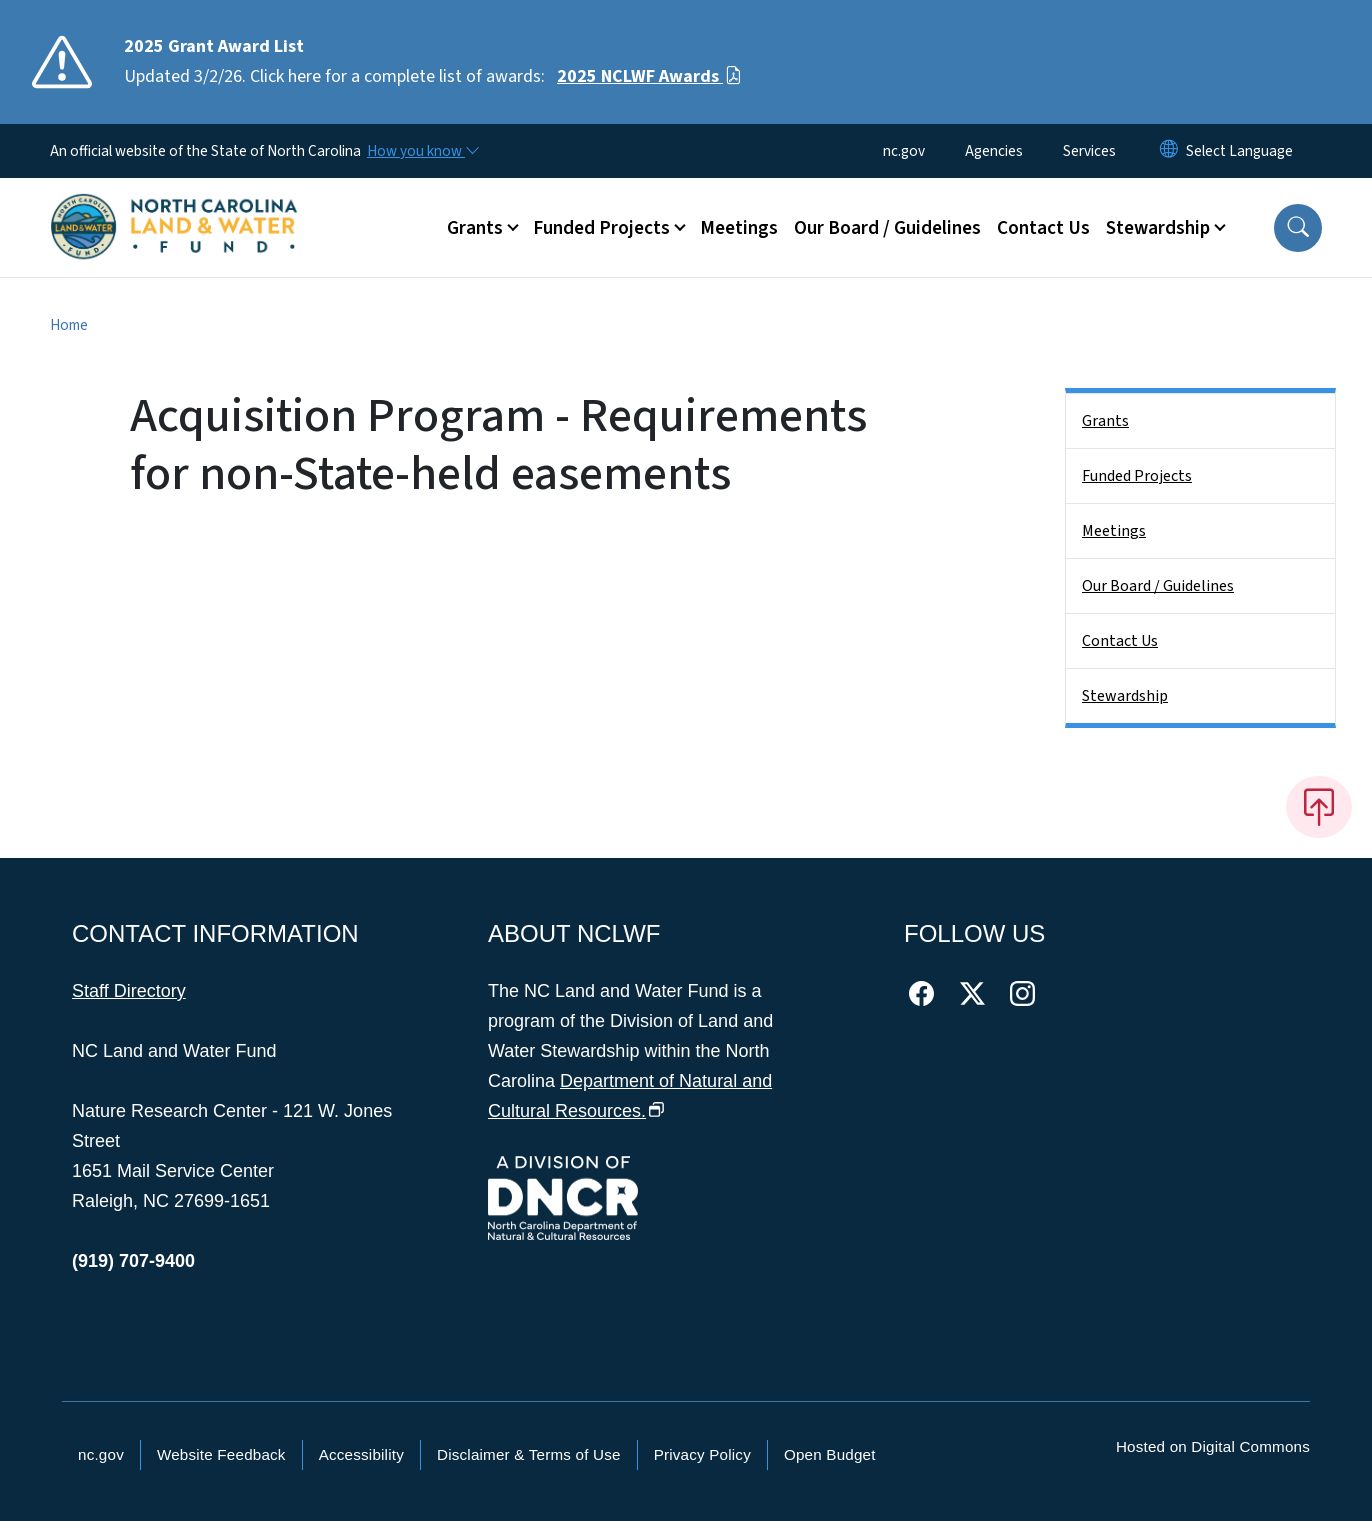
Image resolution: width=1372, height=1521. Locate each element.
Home (69, 325)
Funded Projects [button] (601, 228)
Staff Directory (129, 991)
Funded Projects (1137, 476)
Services (1089, 151)
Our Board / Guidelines (887, 228)
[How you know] (422, 151)
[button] (1298, 228)
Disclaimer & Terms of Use (529, 1454)
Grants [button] (475, 228)
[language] (1239, 151)
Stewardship (1125, 696)
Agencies (994, 151)
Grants (1105, 421)
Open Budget (830, 1454)
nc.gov (904, 151)
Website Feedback (221, 1454)
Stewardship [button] (1158, 228)
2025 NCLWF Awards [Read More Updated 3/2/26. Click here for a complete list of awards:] (649, 76)
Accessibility (361, 1454)
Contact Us (1043, 228)
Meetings (739, 228)
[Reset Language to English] (1169, 151)
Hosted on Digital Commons (1213, 1446)
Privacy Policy (702, 1454)
